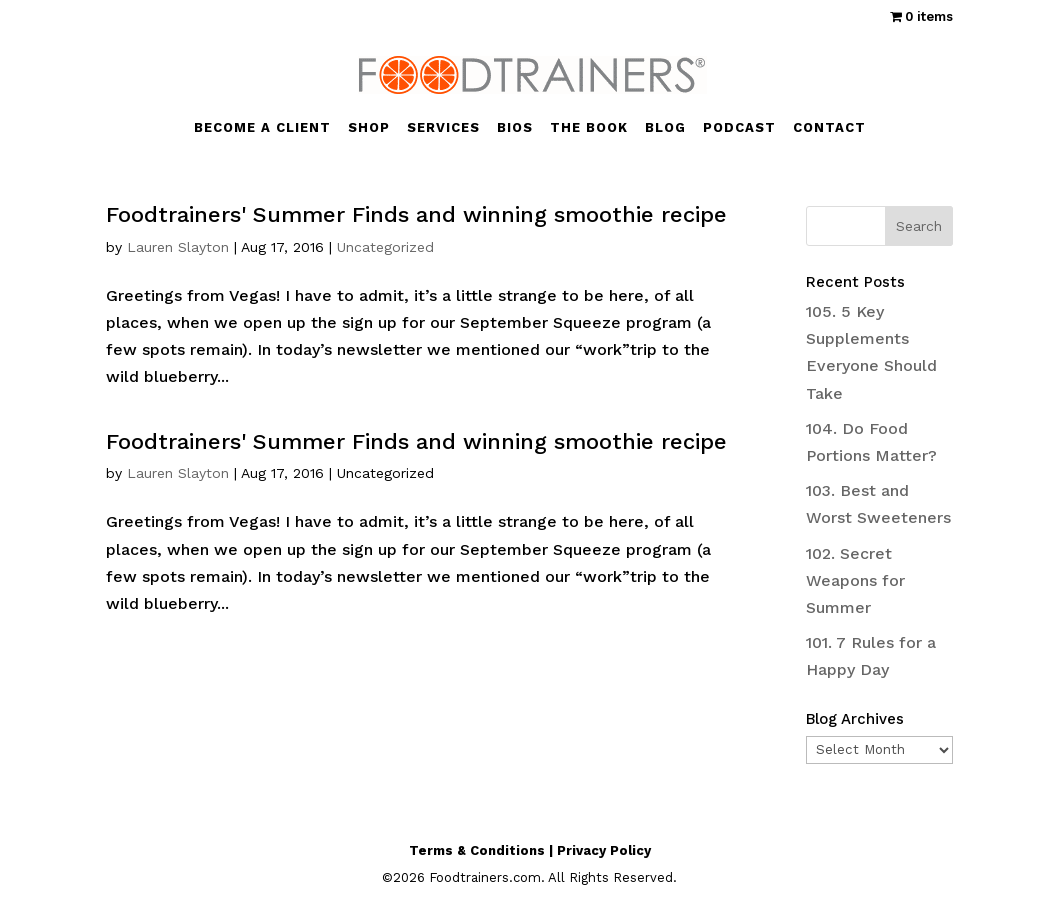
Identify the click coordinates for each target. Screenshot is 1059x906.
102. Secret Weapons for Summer (855, 580)
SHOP (369, 128)
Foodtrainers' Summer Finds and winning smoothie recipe (416, 214)
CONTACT (829, 128)
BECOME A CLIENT (262, 128)
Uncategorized (385, 247)
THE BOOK (589, 128)
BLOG (665, 128)
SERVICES (443, 128)
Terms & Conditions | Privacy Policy (530, 850)
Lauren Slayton (178, 247)
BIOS (515, 128)
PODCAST (739, 128)
